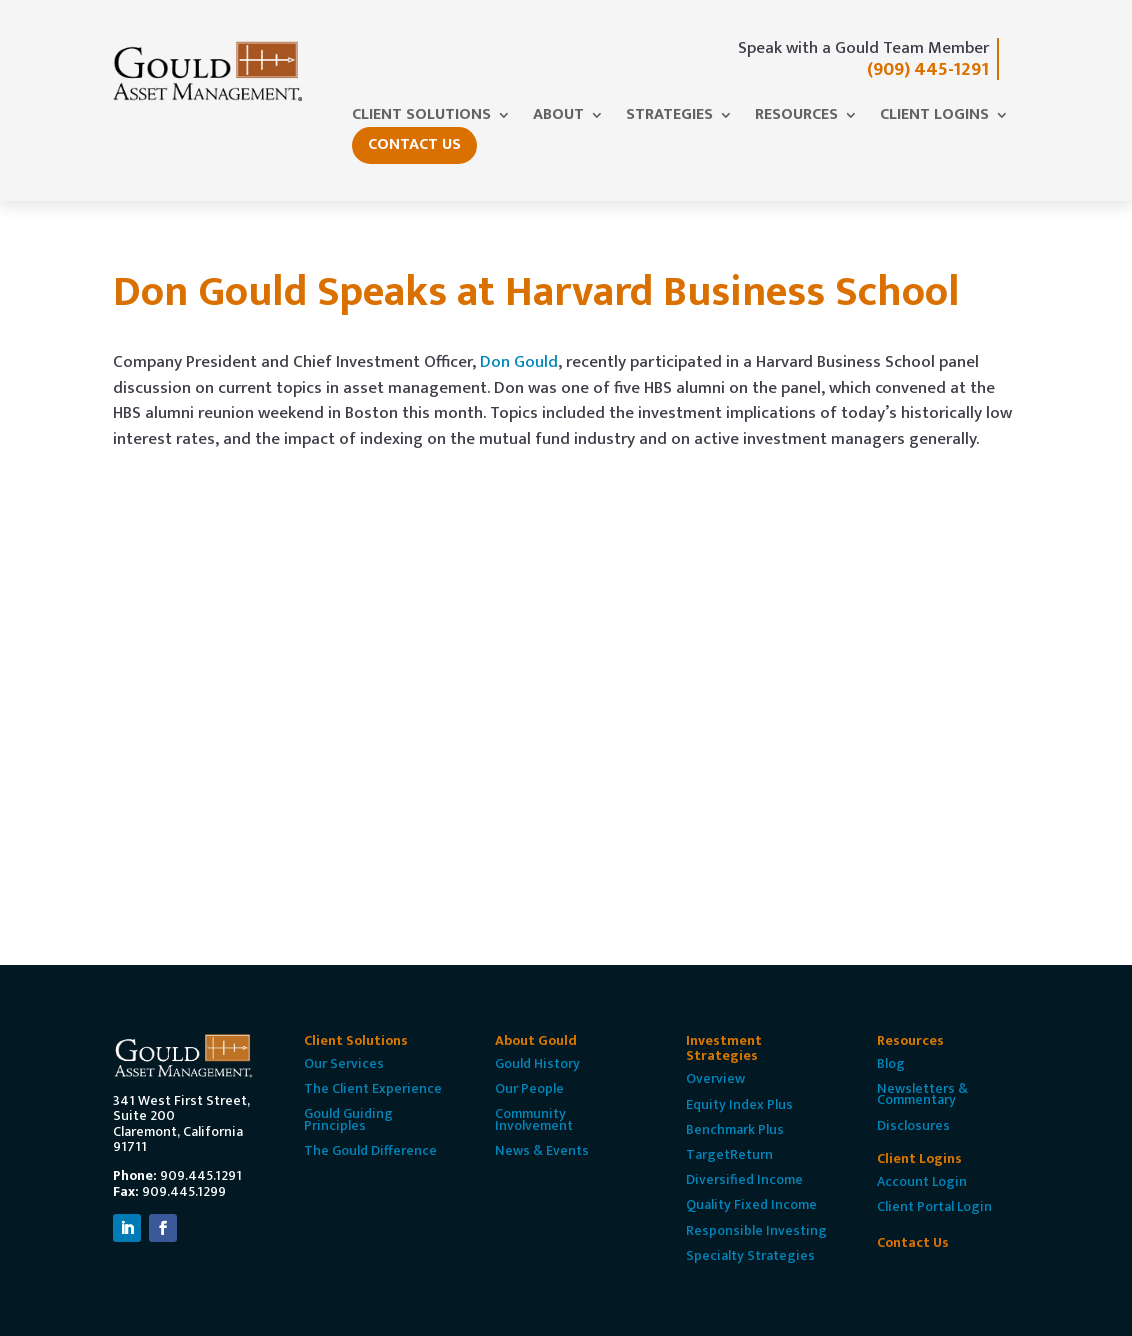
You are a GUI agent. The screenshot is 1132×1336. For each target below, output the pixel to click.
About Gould (536, 1040)
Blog (891, 1063)
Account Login (922, 1181)
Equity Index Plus (739, 1104)
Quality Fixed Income (751, 1204)
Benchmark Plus (735, 1129)
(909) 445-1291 (928, 69)
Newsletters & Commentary (922, 1094)
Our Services (344, 1063)
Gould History (537, 1063)
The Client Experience (373, 1088)
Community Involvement (534, 1119)
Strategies (669, 118)
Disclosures (913, 1125)
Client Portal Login (934, 1206)
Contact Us (414, 144)
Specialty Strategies (750, 1255)
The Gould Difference (370, 1150)
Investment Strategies (724, 1048)
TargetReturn (729, 1154)
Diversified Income (744, 1179)
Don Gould (519, 362)
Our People (529, 1088)
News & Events (542, 1150)
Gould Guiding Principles (348, 1119)
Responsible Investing (756, 1230)
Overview (715, 1078)
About (558, 118)
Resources (796, 118)
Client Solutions (421, 118)
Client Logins (934, 118)
